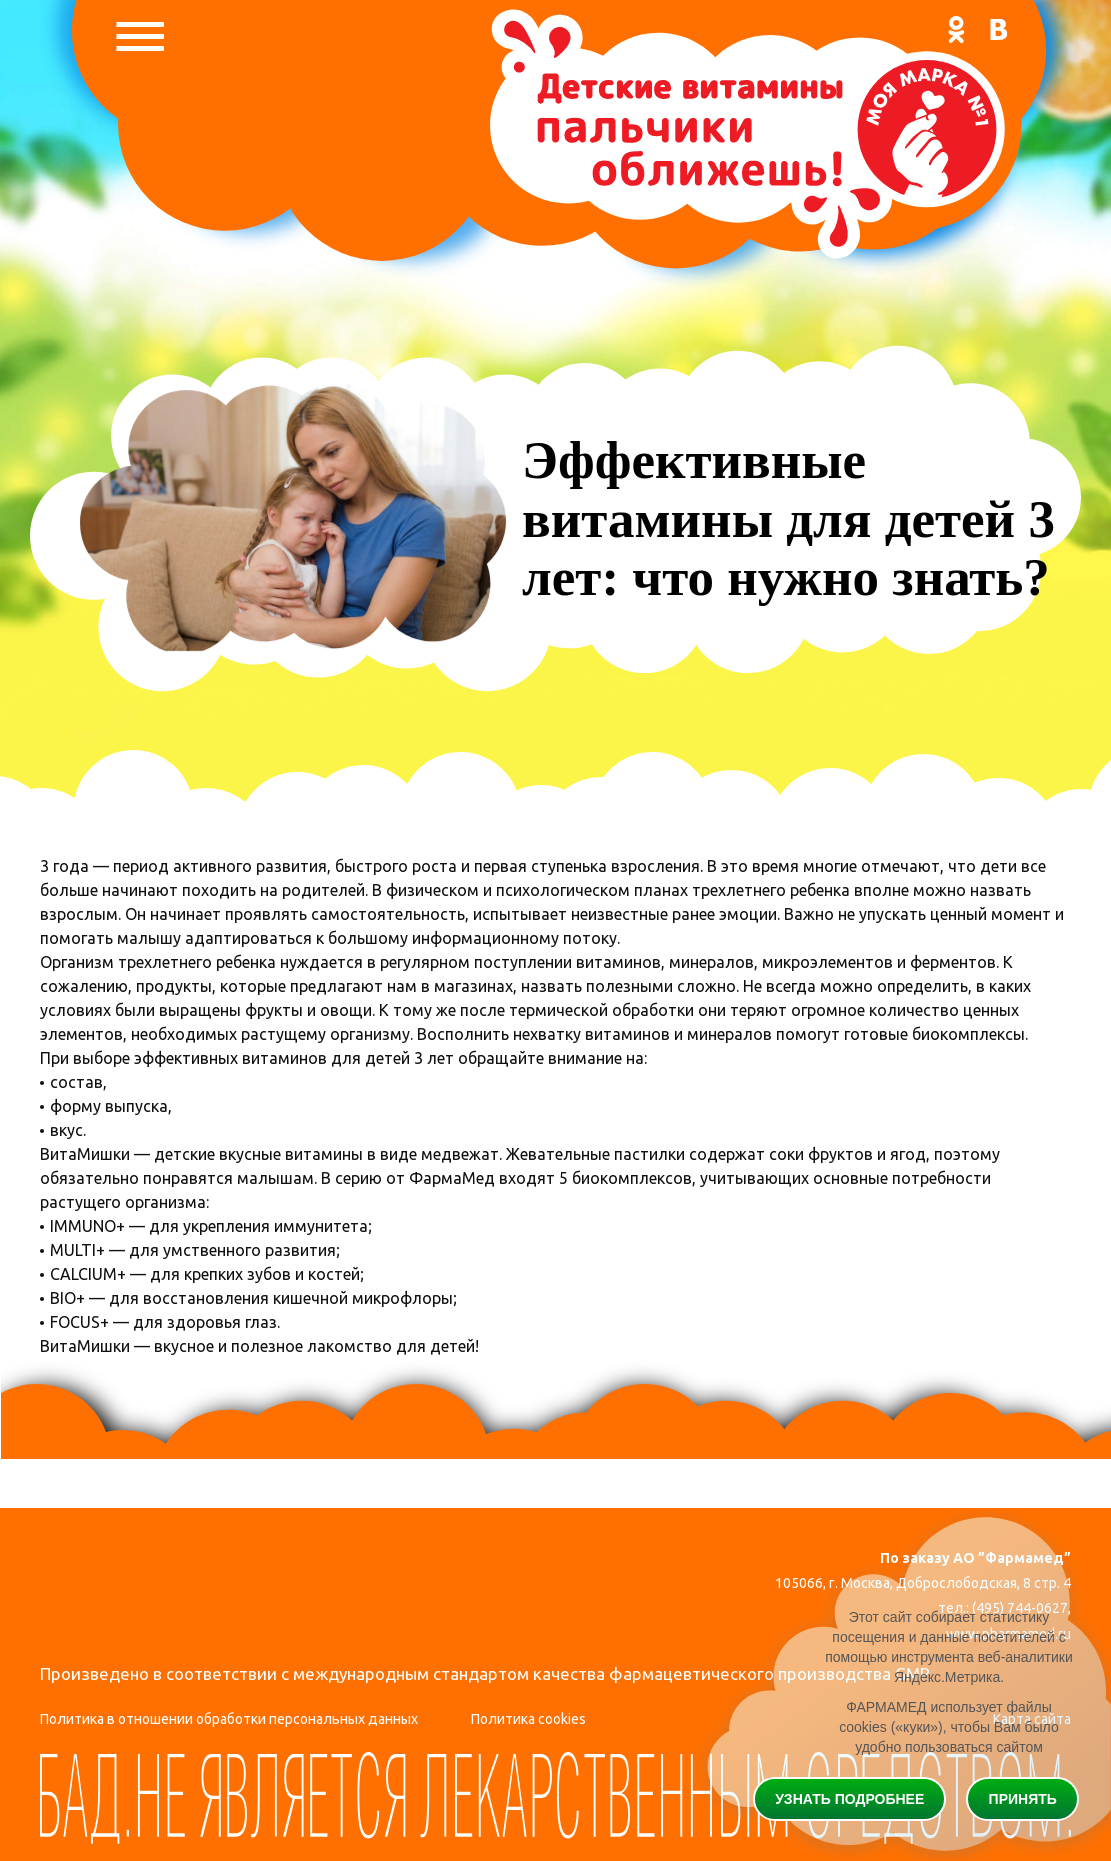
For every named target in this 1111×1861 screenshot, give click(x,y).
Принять (1023, 1799)
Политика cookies (528, 1719)
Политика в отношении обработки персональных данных (229, 1719)
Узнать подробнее (849, 1799)
